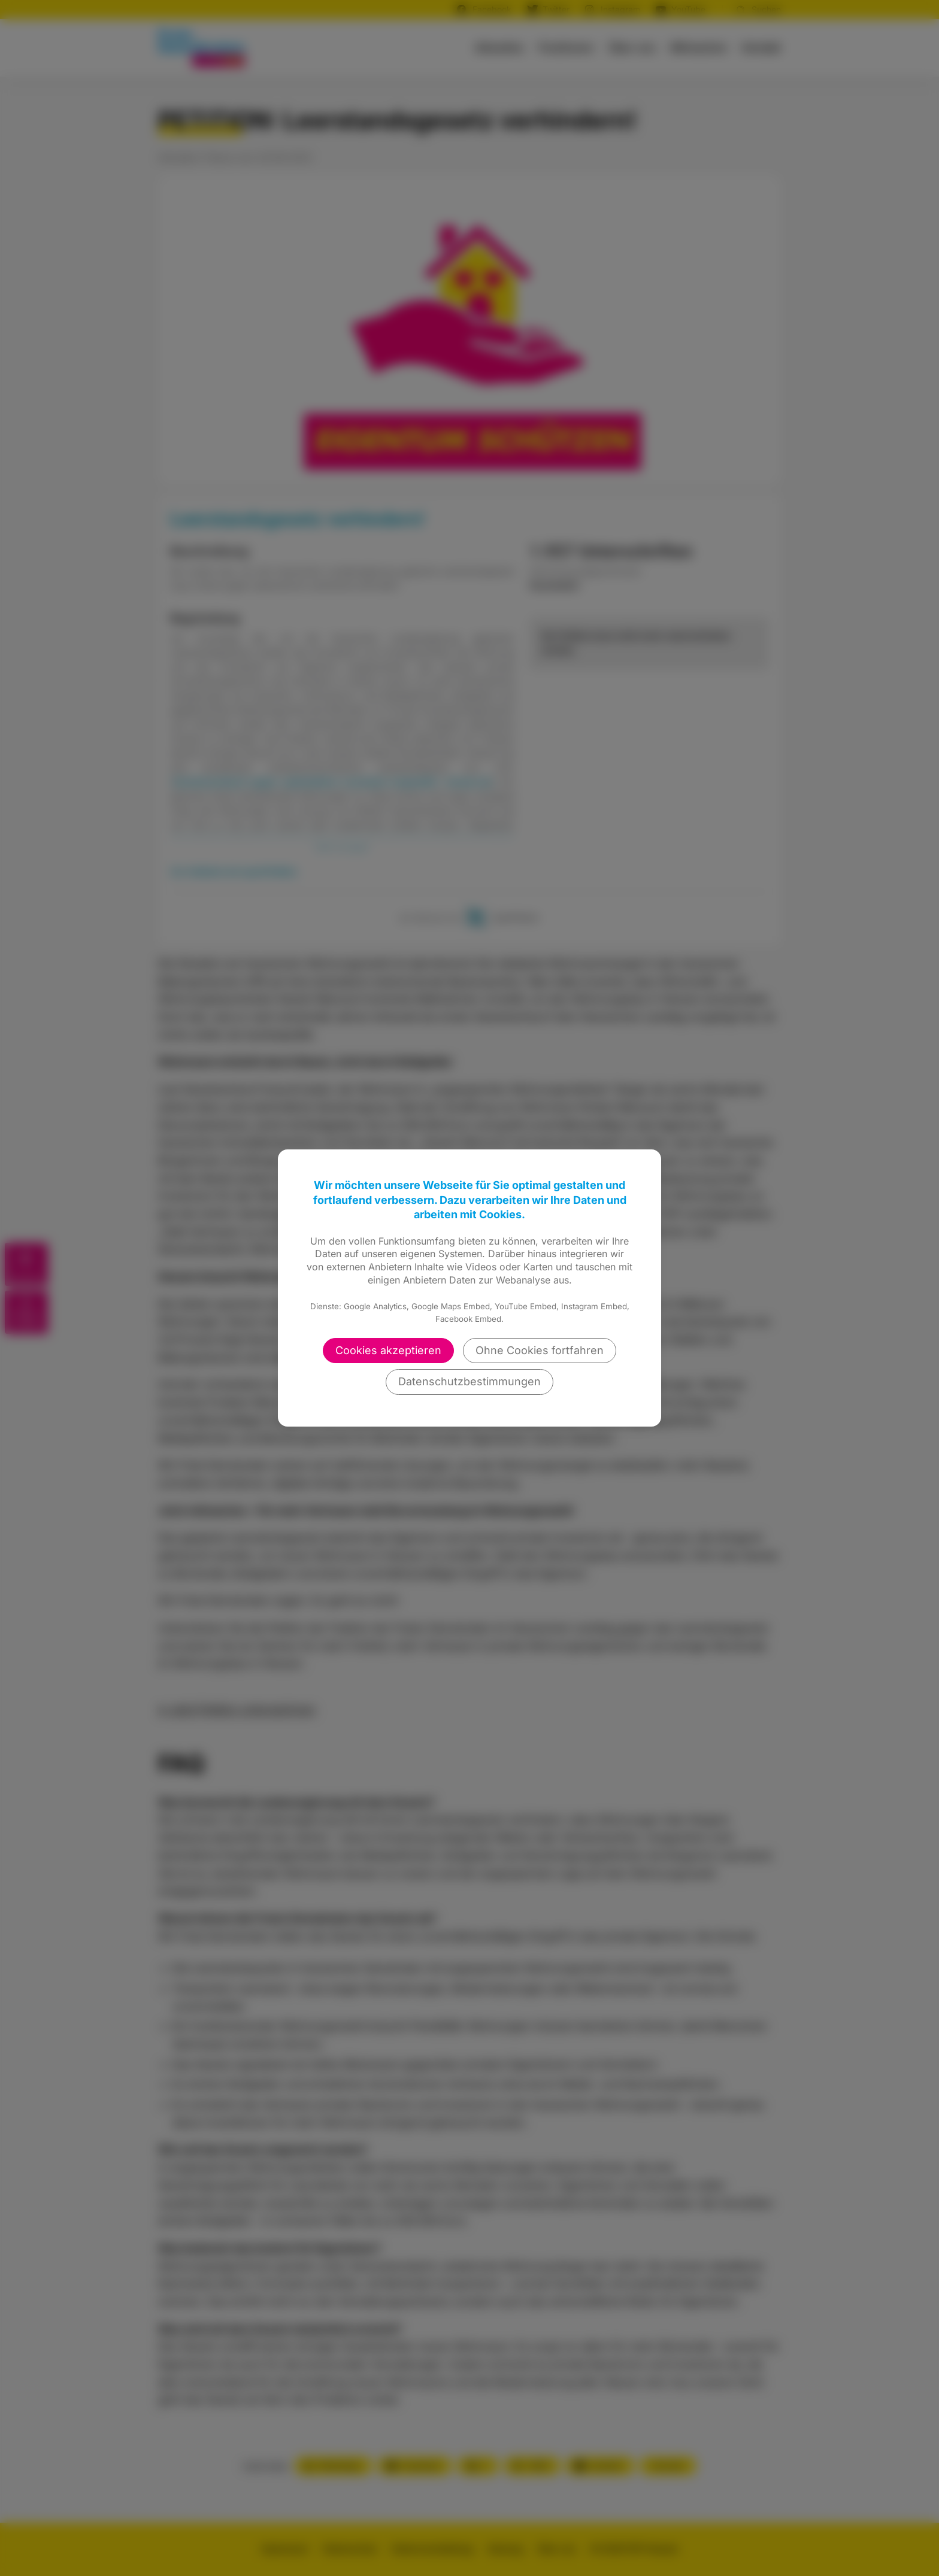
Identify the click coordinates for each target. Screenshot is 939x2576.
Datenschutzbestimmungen (469, 1381)
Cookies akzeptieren (388, 1350)
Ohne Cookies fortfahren (539, 1350)
